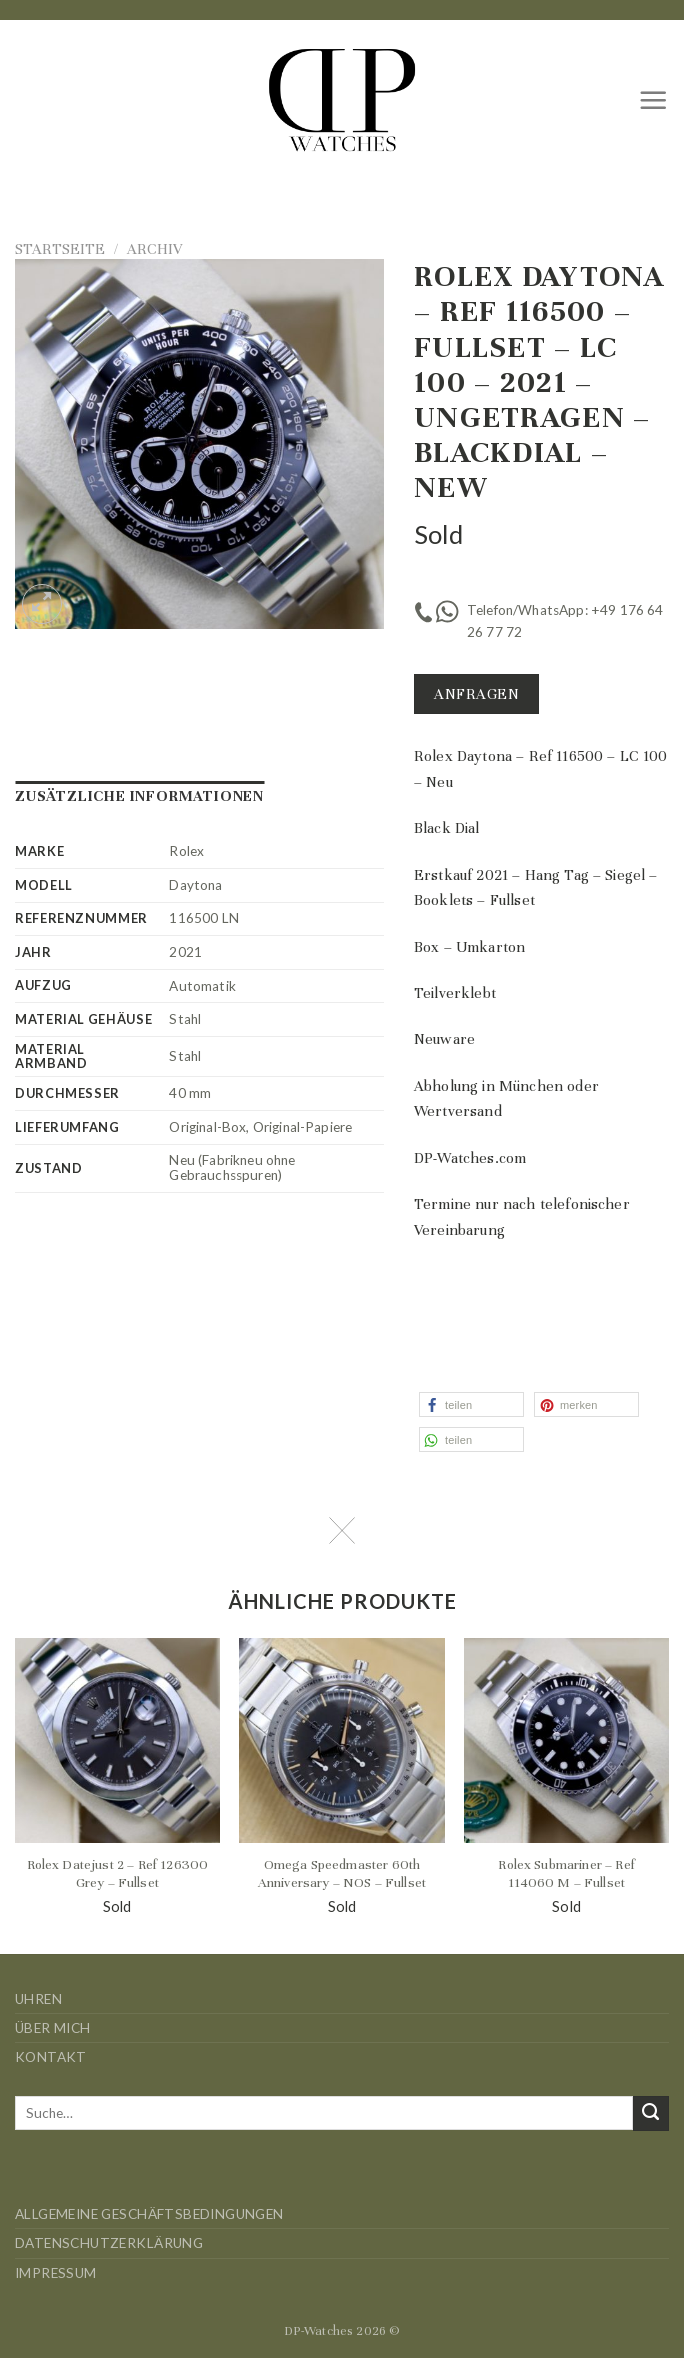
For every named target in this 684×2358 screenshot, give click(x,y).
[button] (471, 1404)
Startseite (60, 249)
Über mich (53, 2028)
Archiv (154, 249)
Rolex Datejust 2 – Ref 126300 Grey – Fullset (118, 1874)
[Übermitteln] (651, 2114)
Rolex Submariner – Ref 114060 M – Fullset (566, 1874)
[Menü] (654, 100)
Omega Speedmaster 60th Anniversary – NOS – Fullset (342, 1874)
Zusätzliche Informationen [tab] (139, 796)
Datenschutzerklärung (109, 2243)
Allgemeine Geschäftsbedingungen (149, 2214)
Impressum (56, 2273)
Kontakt (51, 2057)
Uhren (38, 1999)
